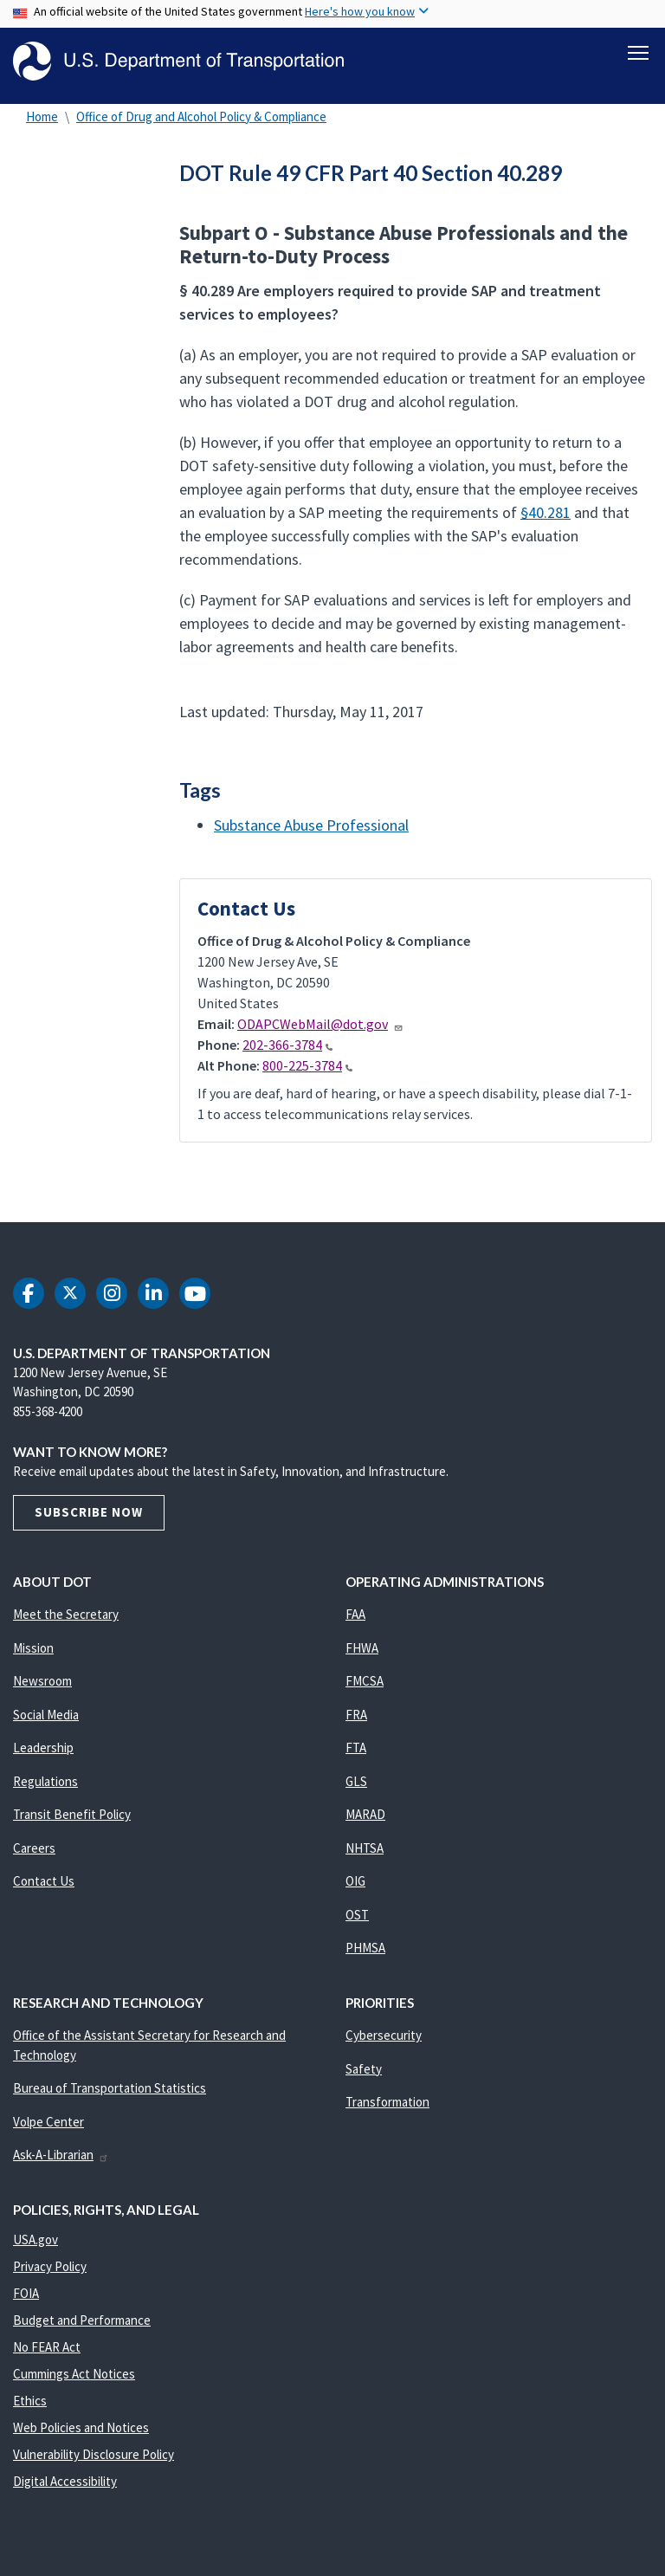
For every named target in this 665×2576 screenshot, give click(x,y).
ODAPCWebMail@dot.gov (320, 1029)
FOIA (26, 2298)
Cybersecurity (383, 2040)
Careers (34, 1853)
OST (357, 1920)
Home (42, 121)
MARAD (365, 1819)
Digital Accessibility (65, 2486)
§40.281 (545, 517)
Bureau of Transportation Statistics (109, 2093)
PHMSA (365, 1953)
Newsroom (42, 1686)
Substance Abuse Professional (311, 829)
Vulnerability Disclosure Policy (93, 2459)
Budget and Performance (82, 2325)
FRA (356, 1720)
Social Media (46, 1720)
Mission (33, 1653)
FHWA (361, 1653)
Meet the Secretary (66, 1619)
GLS (356, 1786)
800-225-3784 (307, 1070)
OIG (355, 1886)
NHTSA (364, 1853)
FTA (355, 1752)
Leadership (43, 1752)
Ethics (30, 2406)
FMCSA (364, 1686)
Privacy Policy (50, 2271)
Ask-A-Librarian (61, 2160)
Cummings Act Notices (74, 2379)
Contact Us (43, 1886)
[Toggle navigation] (638, 53)
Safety (363, 2074)
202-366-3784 (287, 1049)
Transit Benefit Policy (72, 1819)
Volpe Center (48, 2127)
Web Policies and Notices (81, 2432)
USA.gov (35, 2244)
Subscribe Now (89, 1517)
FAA (355, 1619)
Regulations (45, 1786)
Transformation (387, 2107)
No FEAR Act (47, 2352)
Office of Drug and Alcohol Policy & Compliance (201, 121)
